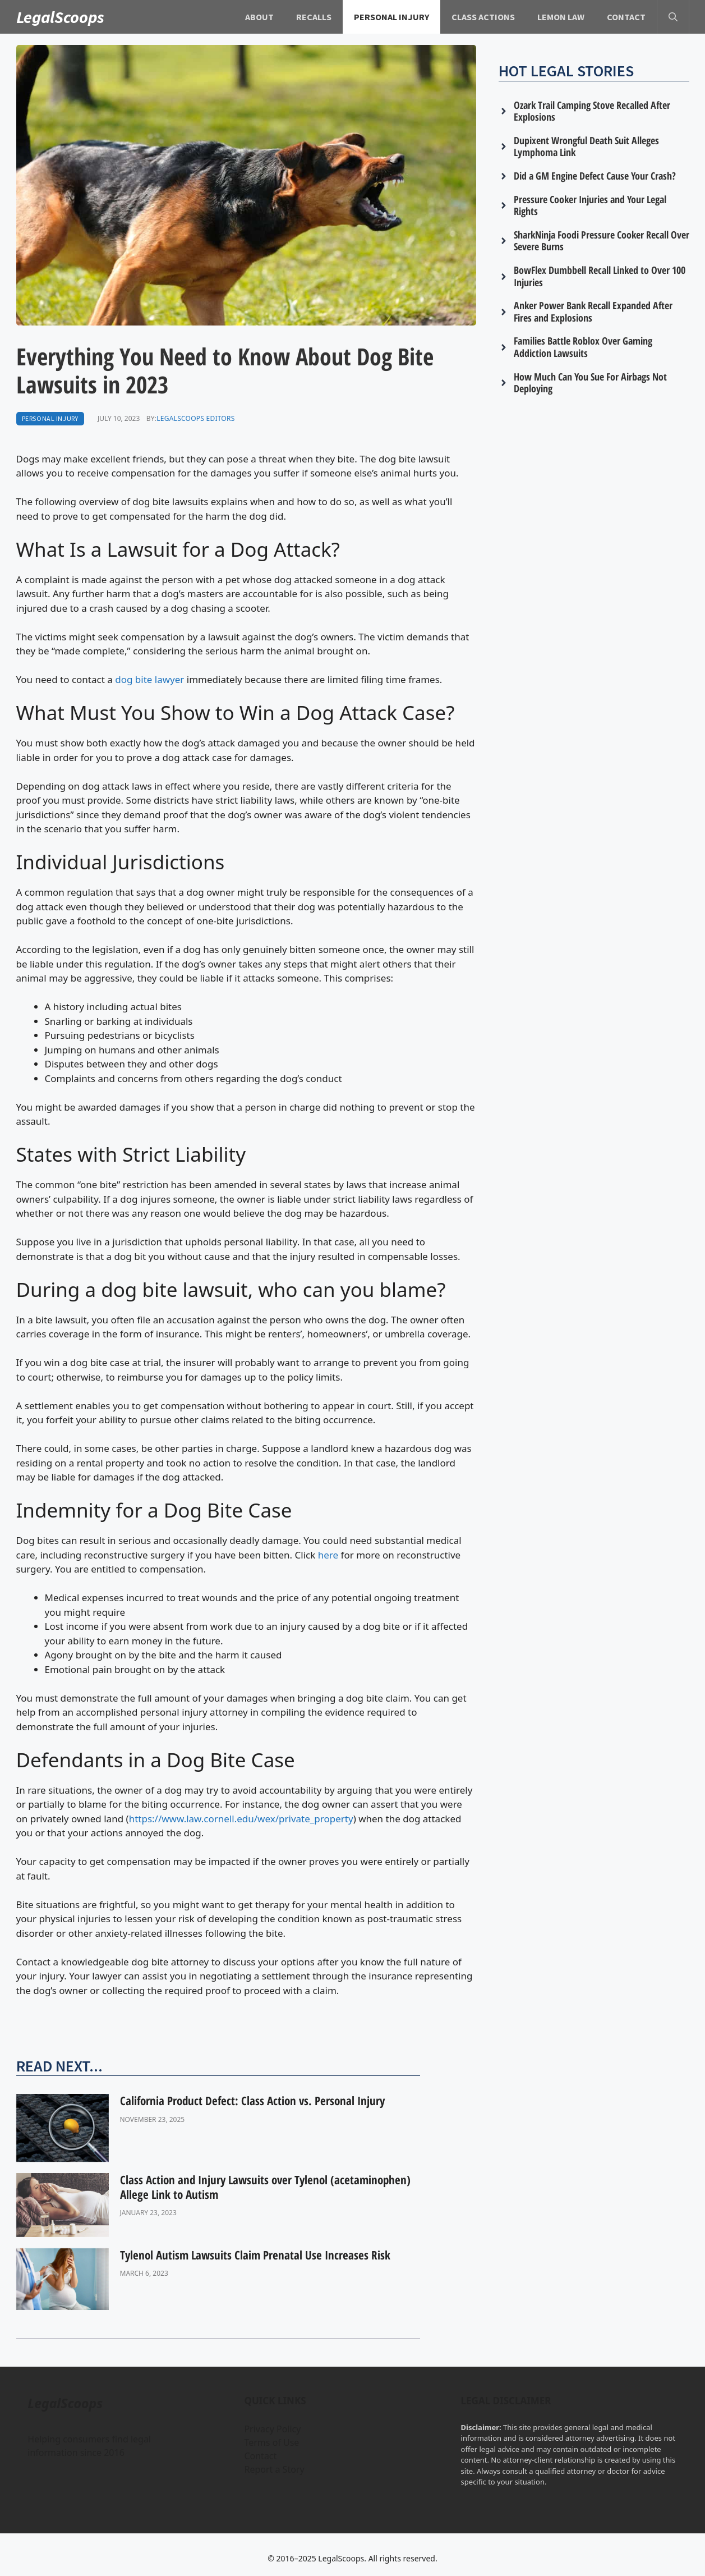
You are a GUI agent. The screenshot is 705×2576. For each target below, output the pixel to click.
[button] (673, 17)
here (328, 1554)
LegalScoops (60, 16)
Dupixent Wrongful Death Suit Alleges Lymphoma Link (586, 146)
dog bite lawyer (149, 679)
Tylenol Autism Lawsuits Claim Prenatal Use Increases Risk (255, 2255)
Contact (626, 16)
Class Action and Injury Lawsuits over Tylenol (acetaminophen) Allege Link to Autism (265, 2187)
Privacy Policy (272, 2429)
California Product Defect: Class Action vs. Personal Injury (252, 2101)
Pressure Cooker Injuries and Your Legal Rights (590, 205)
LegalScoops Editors (195, 418)
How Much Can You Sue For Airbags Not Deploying (590, 383)
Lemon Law (560, 16)
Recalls (313, 16)
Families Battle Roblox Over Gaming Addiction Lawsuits (583, 347)
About (259, 16)
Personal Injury (391, 16)
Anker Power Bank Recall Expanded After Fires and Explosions (593, 311)
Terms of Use (271, 2442)
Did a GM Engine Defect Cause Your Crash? (595, 175)
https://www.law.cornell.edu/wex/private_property (241, 1818)
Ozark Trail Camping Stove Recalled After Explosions (592, 111)
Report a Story (274, 2469)
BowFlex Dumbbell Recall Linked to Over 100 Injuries (599, 276)
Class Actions (483, 16)
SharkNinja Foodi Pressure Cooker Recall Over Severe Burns (601, 241)
